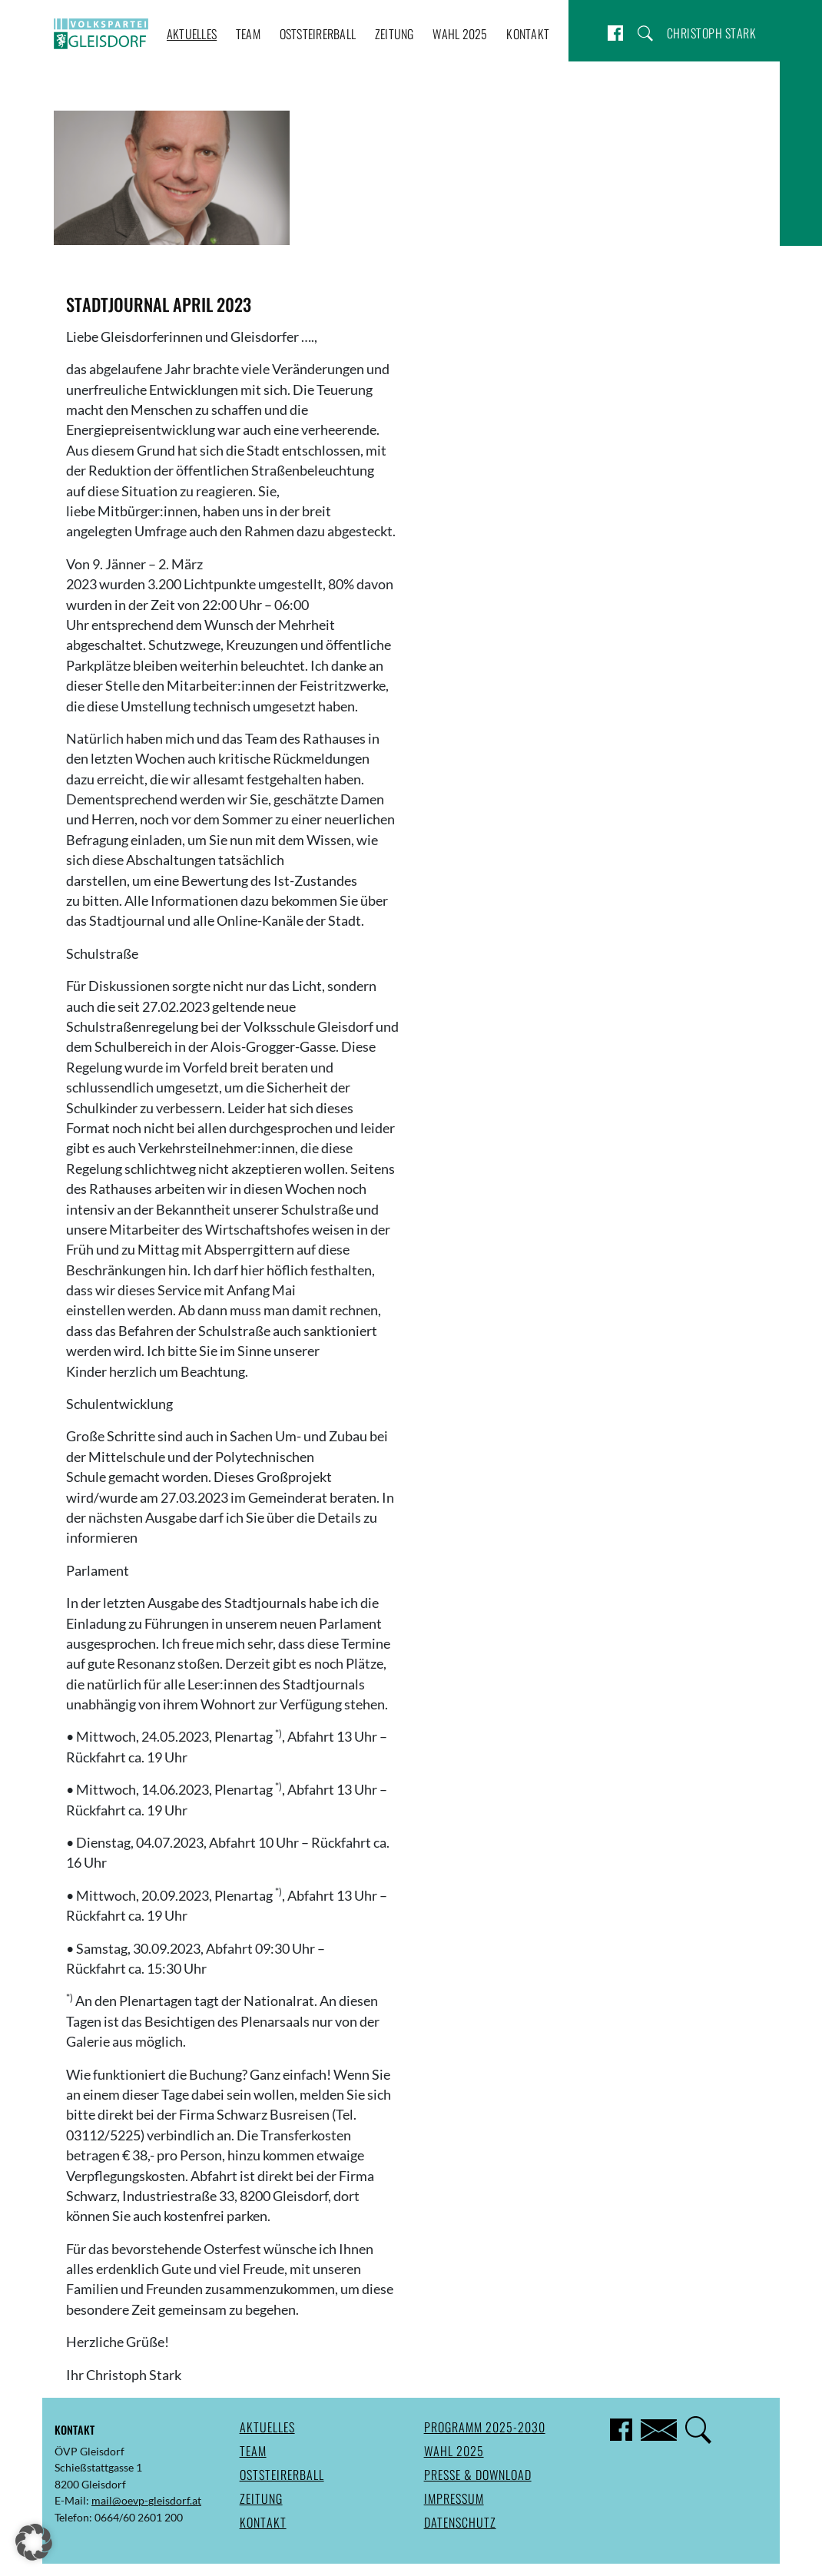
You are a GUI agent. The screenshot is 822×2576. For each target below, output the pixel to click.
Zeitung (394, 34)
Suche (645, 33)
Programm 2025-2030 (484, 2427)
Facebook (615, 33)
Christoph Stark (712, 33)
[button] (34, 2542)
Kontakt (527, 34)
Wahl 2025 (460, 34)
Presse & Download (478, 2474)
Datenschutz (460, 2522)
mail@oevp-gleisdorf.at (146, 2500)
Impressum (454, 2498)
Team (248, 34)
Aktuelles (192, 34)
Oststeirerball (318, 34)
